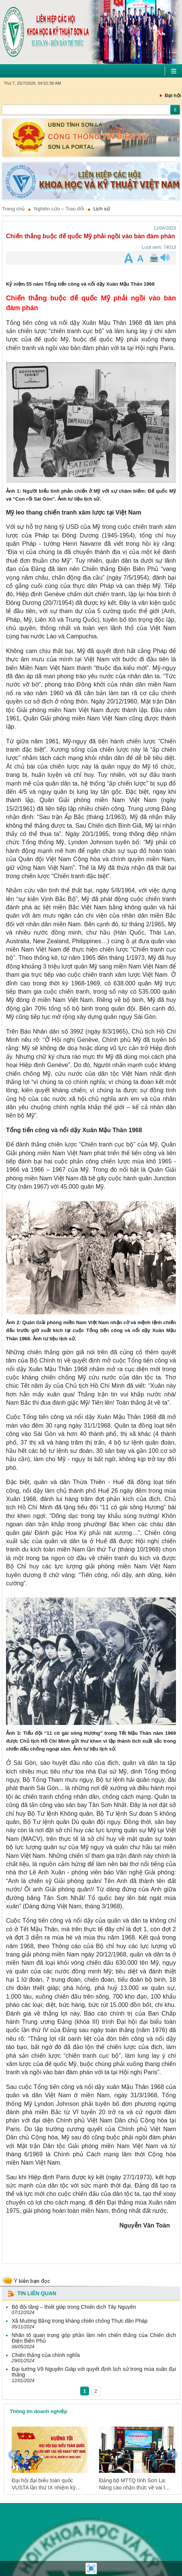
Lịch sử (101, 209)
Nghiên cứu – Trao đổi (59, 209)
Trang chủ (13, 209)
